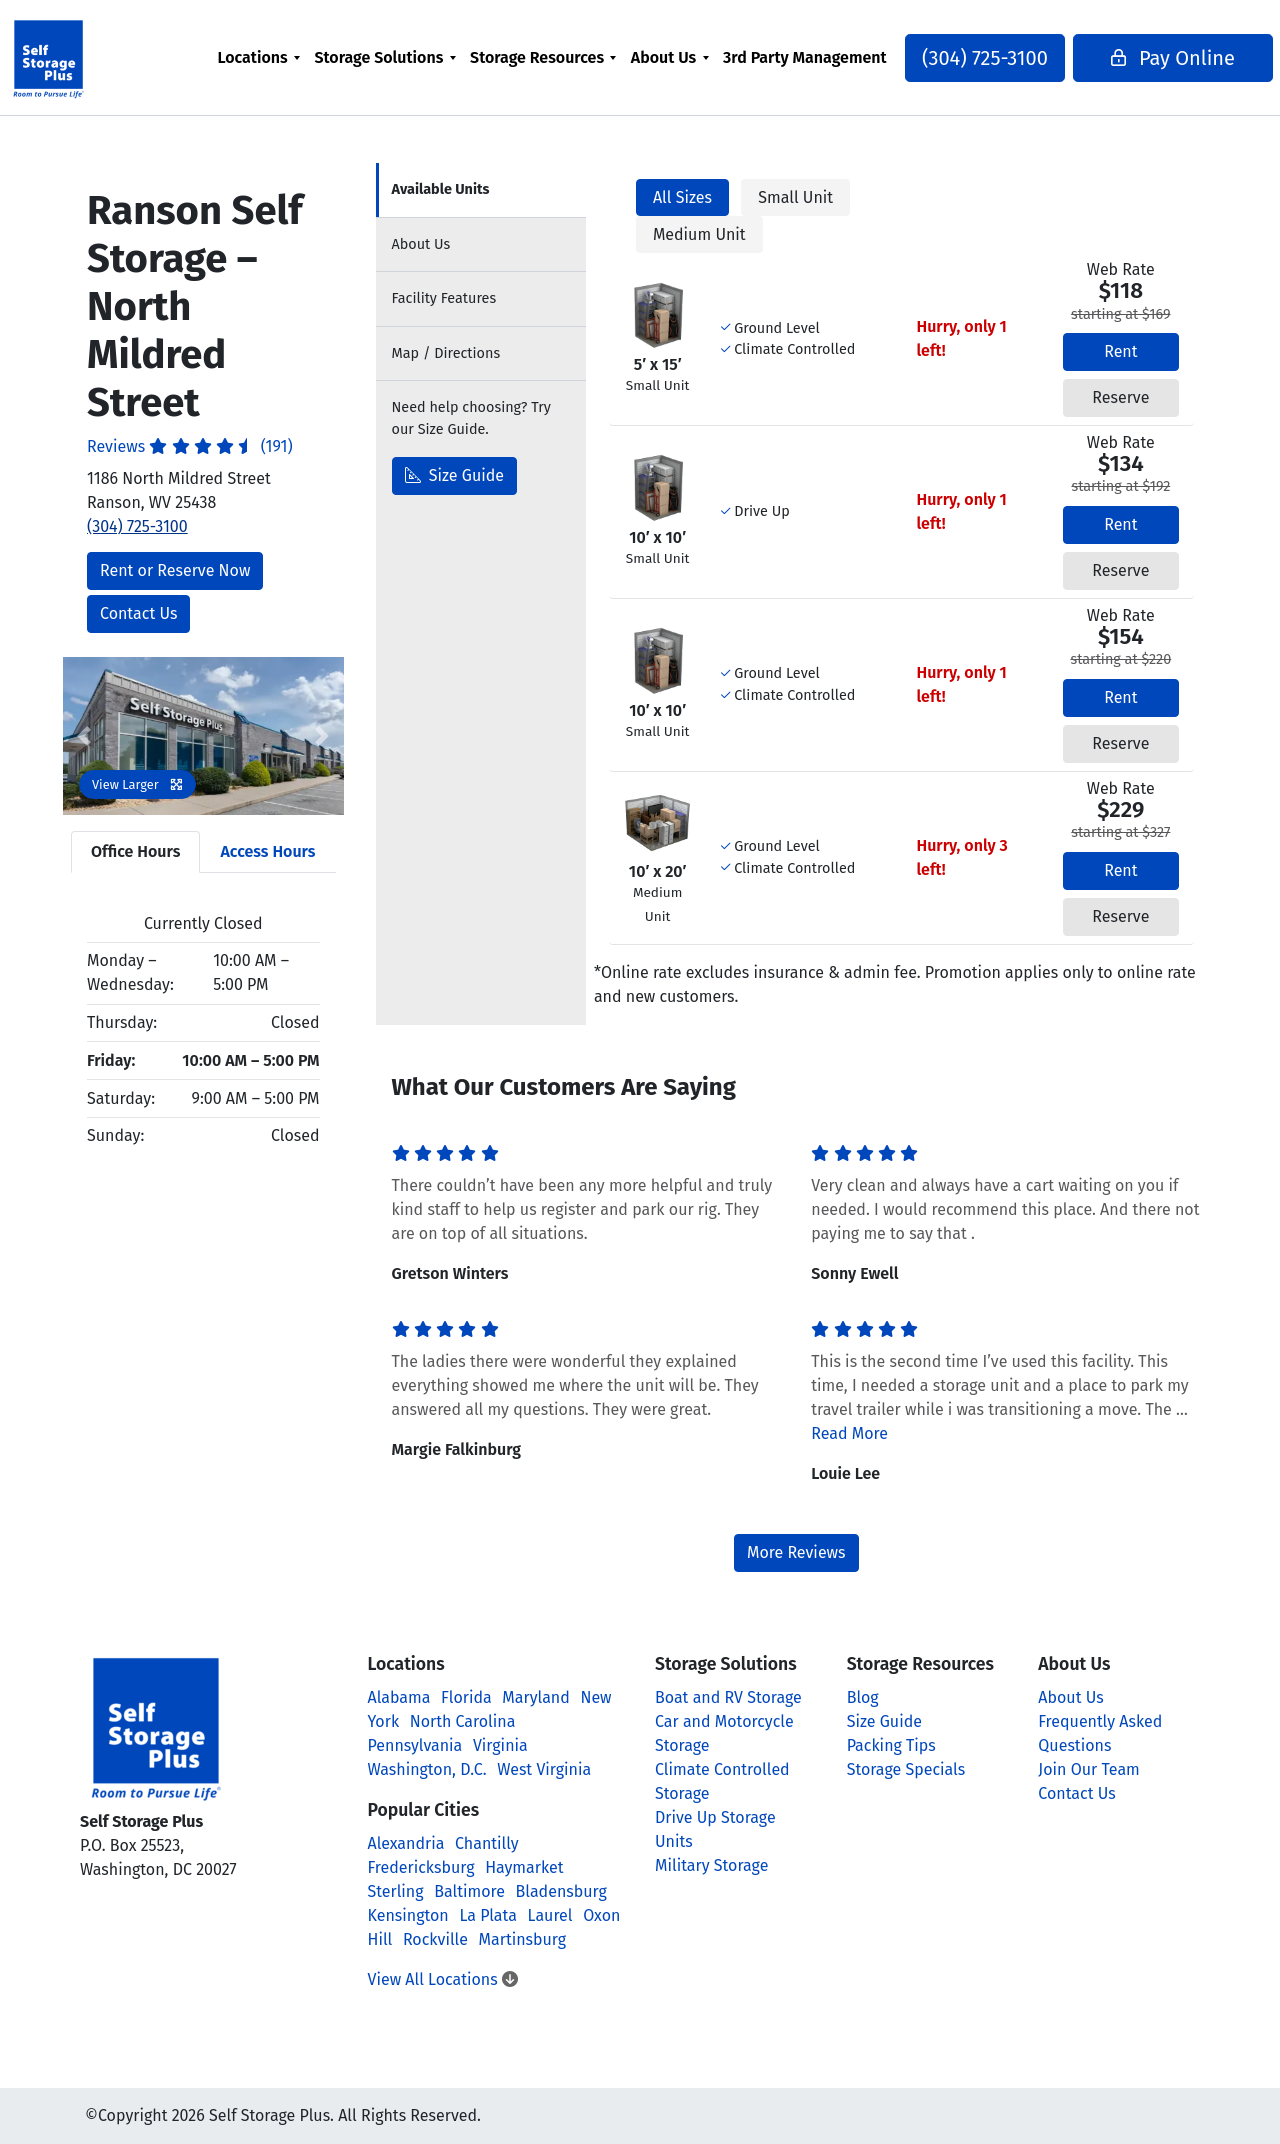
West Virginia (544, 1769)
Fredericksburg (421, 1867)
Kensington (408, 1915)
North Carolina (463, 1721)
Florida (466, 1697)
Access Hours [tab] (267, 851)
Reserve (1120, 397)
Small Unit (795, 197)
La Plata (488, 1915)
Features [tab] (444, 298)
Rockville (435, 1939)
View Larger (137, 784)
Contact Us (138, 613)
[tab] (481, 190)
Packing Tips (891, 1745)
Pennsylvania (415, 1745)
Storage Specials (906, 1769)
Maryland (535, 1697)
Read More (849, 1433)
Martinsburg (523, 1939)
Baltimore (469, 1891)
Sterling (396, 1891)
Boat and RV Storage (728, 1697)
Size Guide (455, 475)
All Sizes (682, 197)
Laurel (550, 1915)
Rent (1120, 351)
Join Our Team (1089, 1769)
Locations (288, 57)
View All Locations (443, 1979)
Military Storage (711, 1865)
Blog (863, 1697)
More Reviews (796, 1552)
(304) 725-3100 (949, 70)
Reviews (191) (190, 446)
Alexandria (406, 1843)
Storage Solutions (414, 57)
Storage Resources (573, 57)
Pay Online (1123, 70)
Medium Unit (699, 234)
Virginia (500, 1745)
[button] (84, 736)
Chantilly (487, 1843)
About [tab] (421, 244)
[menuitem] (294, 69)
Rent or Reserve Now (175, 570)
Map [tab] (446, 353)
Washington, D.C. (427, 1769)
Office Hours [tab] (135, 851)
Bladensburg (561, 1891)
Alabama (399, 1697)
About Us (698, 57)
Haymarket (524, 1867)
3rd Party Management (805, 69)
